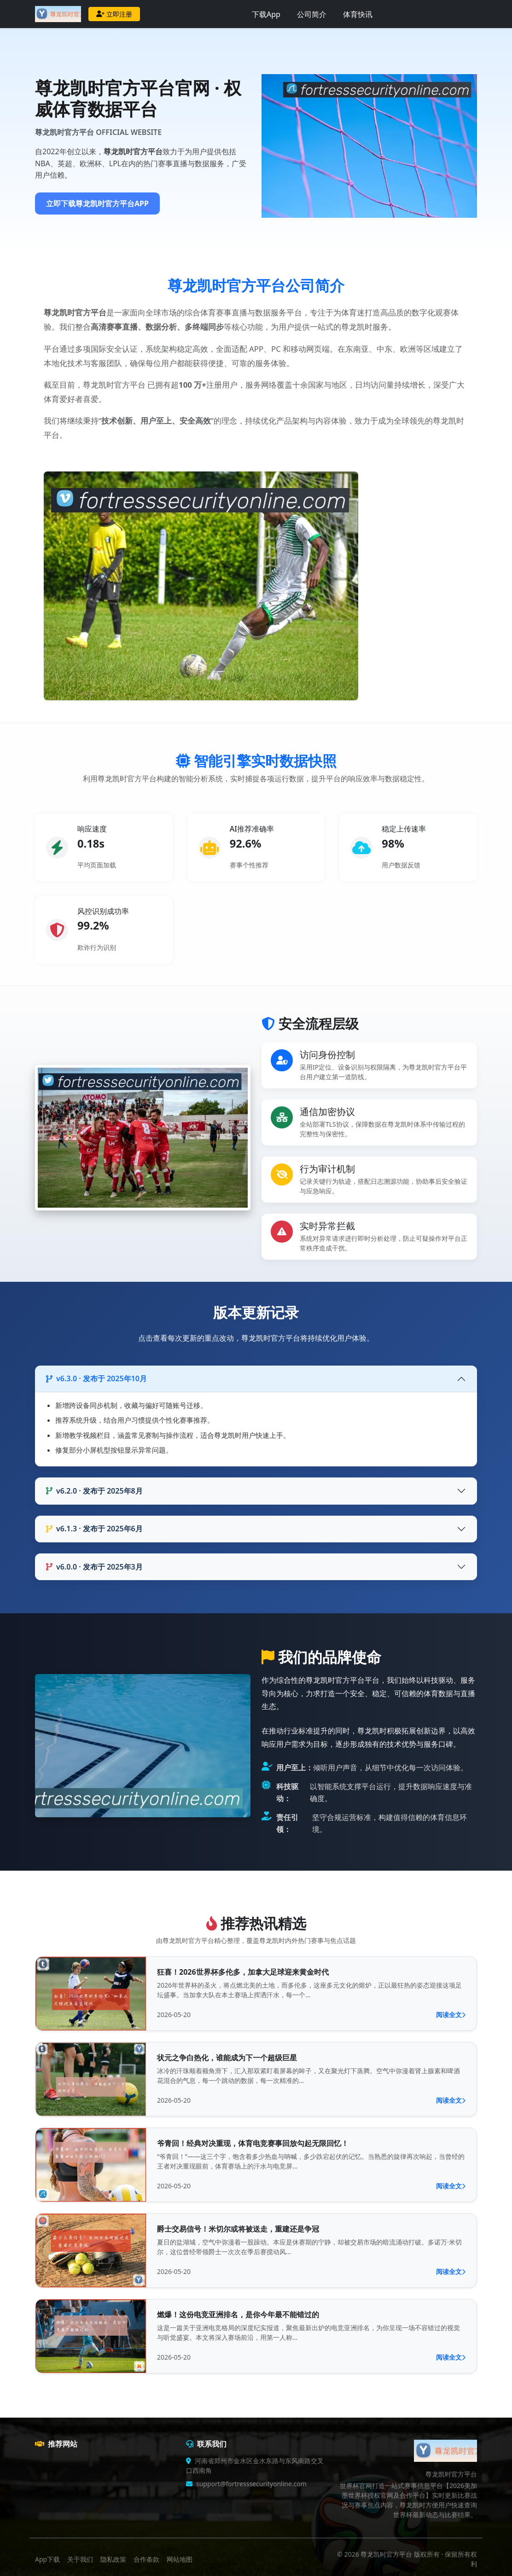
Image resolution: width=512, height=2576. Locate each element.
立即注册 (114, 14)
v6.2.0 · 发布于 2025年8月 (94, 1491)
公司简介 (311, 14)
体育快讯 (357, 14)
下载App (266, 14)
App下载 (47, 2559)
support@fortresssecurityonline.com (251, 2483)
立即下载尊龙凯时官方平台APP (97, 203)
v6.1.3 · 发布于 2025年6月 (94, 1529)
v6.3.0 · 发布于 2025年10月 (96, 1378)
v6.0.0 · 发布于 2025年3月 (94, 1567)
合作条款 (146, 2559)
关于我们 (80, 2559)
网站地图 (179, 2559)
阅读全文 (450, 2014)
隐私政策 (113, 2559)
